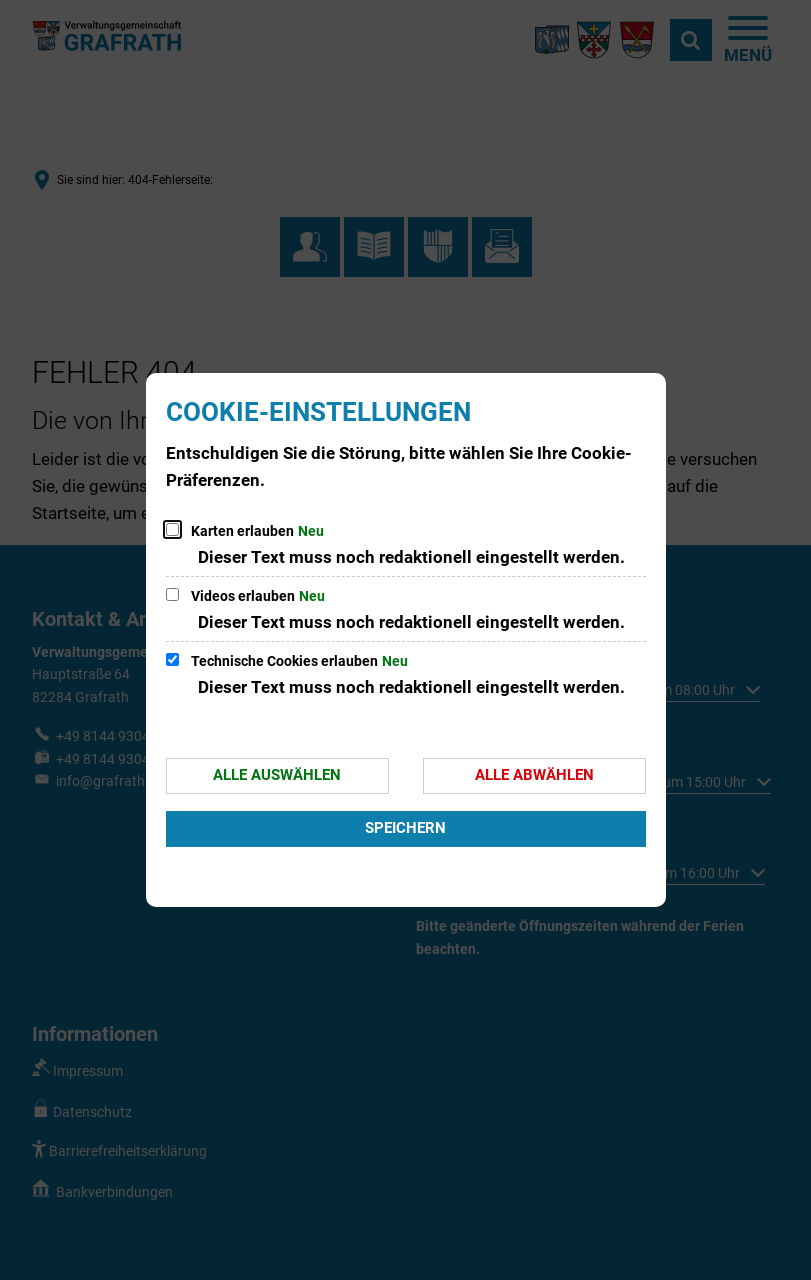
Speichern (405, 828)
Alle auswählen (277, 775)
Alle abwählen (534, 775)
